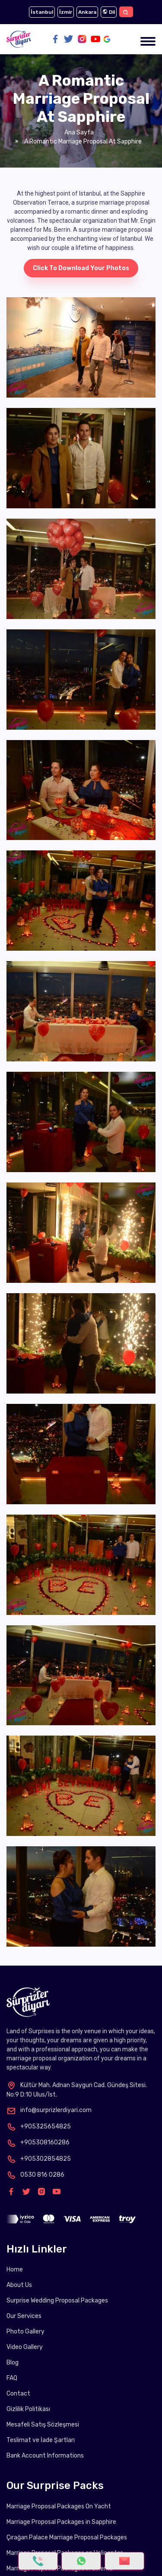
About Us (19, 2285)
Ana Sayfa (79, 132)
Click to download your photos (81, 268)
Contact (18, 2393)
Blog (12, 2362)
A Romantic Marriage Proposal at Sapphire (82, 141)
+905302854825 (38, 2158)
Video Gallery (24, 2347)
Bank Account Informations (45, 2455)
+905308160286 (38, 2142)
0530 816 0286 (35, 2174)
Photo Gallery (25, 2331)
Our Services (23, 2316)
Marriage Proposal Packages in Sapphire (61, 2522)
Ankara (87, 12)
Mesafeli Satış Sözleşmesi (42, 2424)
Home (14, 2269)
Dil (108, 12)
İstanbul (42, 12)
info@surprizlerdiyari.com (49, 2110)
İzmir (65, 12)
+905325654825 (38, 2126)
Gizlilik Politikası (28, 2409)
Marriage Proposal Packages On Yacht (58, 2506)
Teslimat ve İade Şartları (40, 2440)
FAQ (11, 2378)
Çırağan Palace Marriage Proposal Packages (66, 2537)
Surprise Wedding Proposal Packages (57, 2300)
